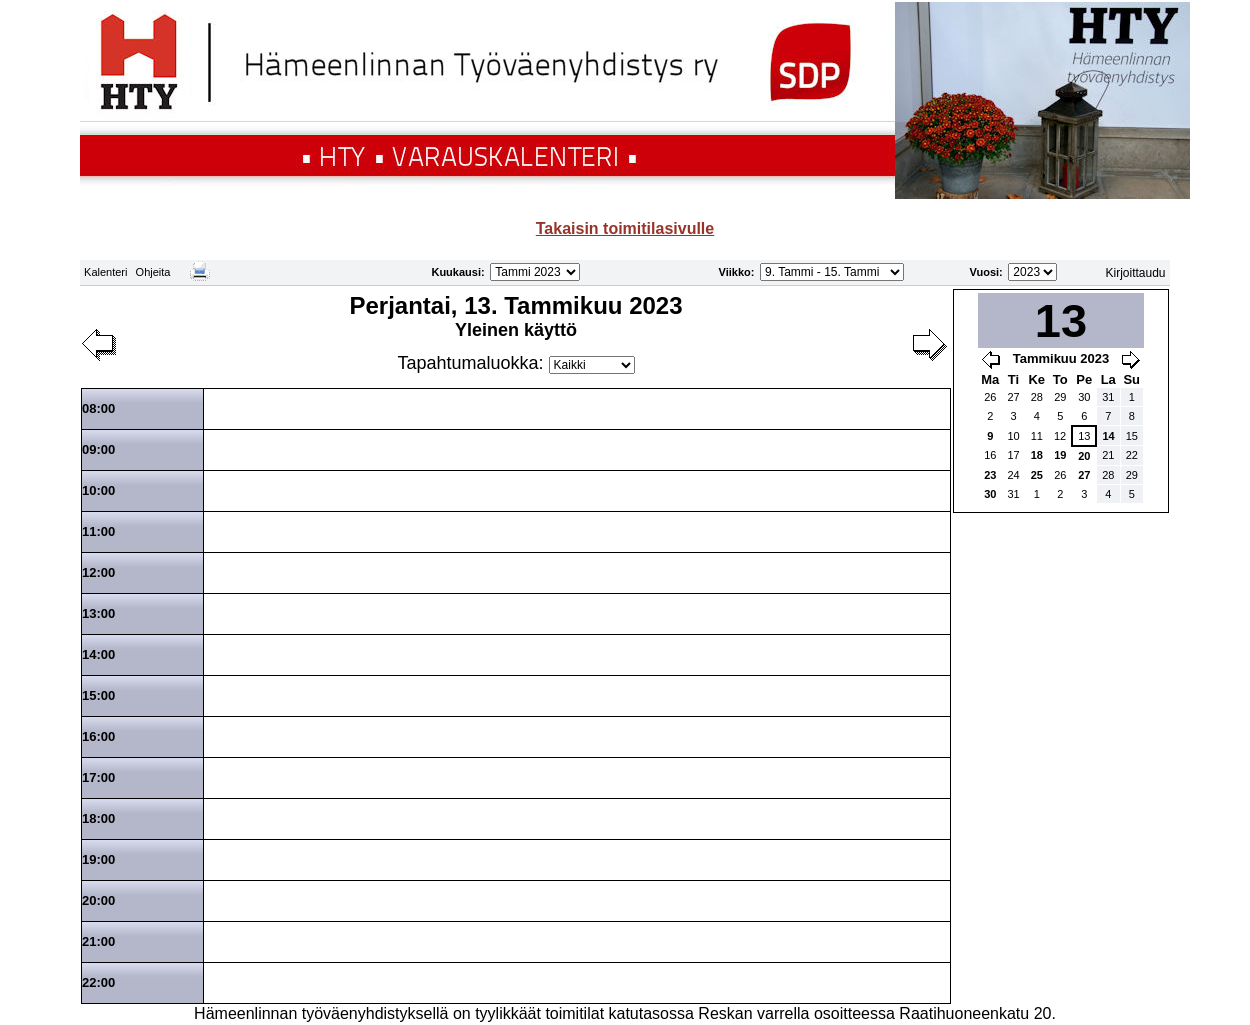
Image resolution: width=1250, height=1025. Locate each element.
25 (1037, 475)
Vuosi (985, 272)
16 (990, 455)
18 (1037, 455)
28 (1037, 397)
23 (990, 475)
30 (1084, 397)
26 (990, 397)
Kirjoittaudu (1136, 273)
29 (1060, 397)
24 (1013, 475)
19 (1060, 455)
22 (1132, 455)
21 (1108, 455)
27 (1013, 397)
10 (1013, 436)
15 (1132, 436)
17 (1013, 455)
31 (1108, 397)
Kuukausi (456, 272)
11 (1037, 436)
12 (1060, 436)
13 (1084, 436)
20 (1084, 456)
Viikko (735, 272)
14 (1108, 436)
